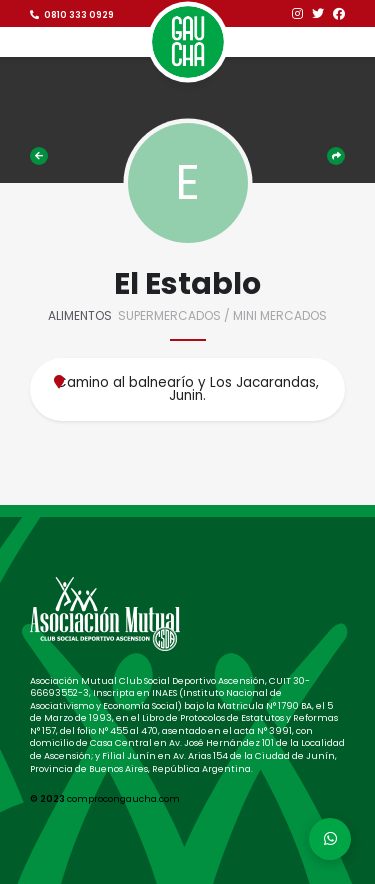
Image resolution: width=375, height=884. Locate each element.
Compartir (336, 156)
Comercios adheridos (39, 156)
